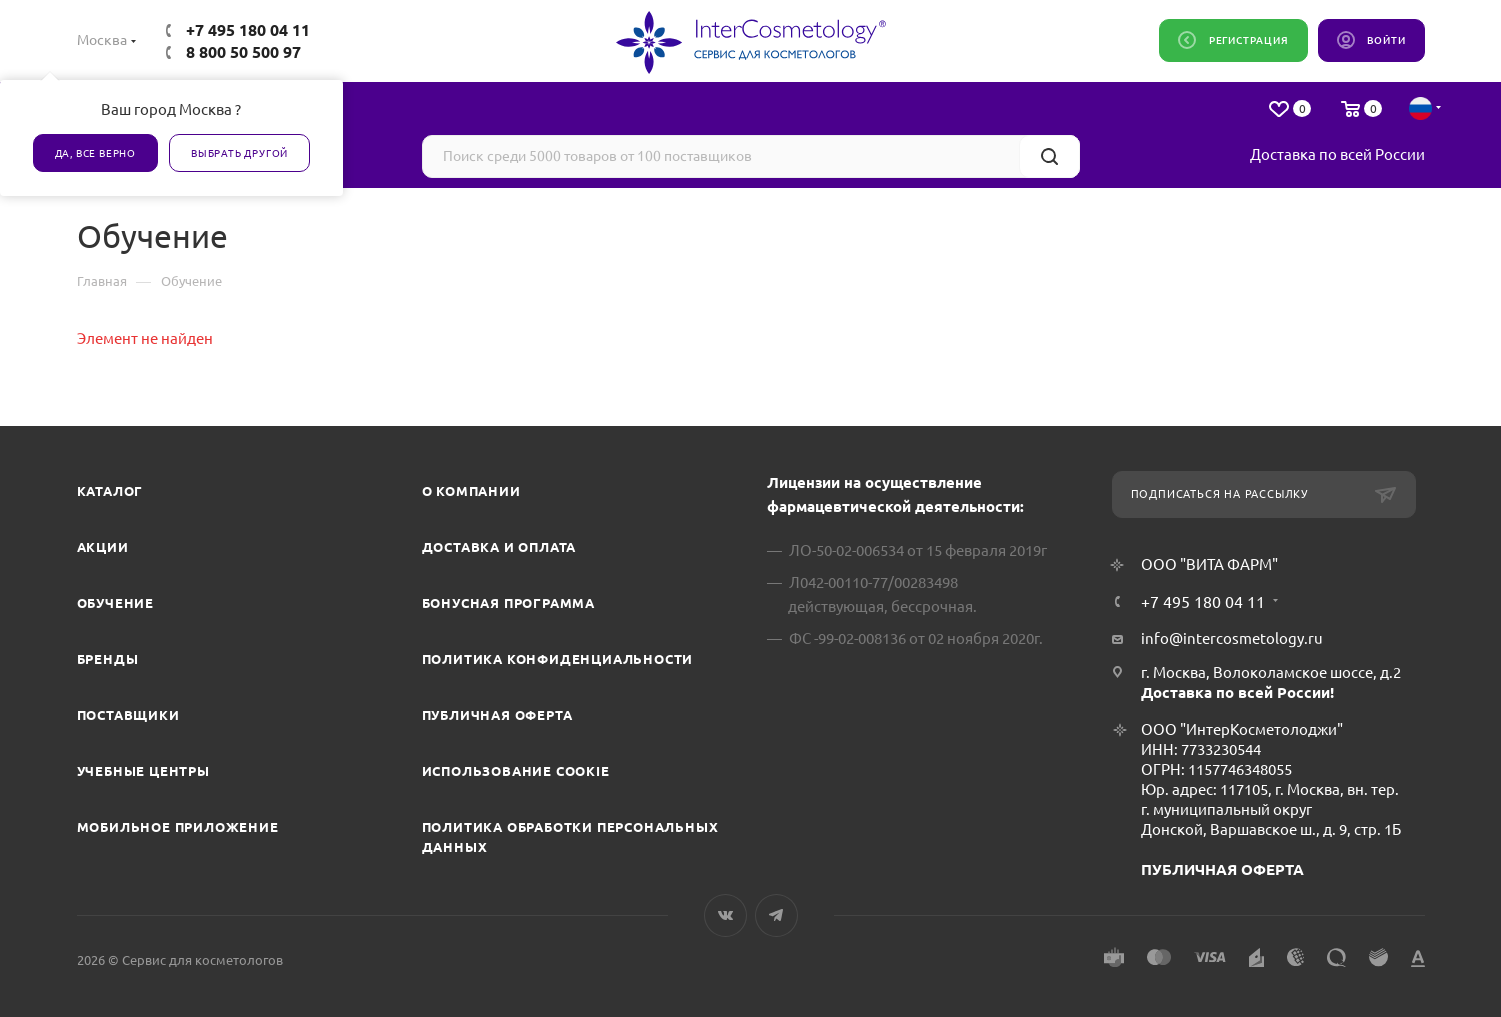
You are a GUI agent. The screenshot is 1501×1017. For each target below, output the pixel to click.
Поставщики (128, 715)
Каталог (110, 491)
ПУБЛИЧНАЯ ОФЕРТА (1222, 869)
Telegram (776, 915)
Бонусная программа (508, 603)
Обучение (115, 603)
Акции (103, 547)
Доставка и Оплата (499, 547)
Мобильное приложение (178, 827)
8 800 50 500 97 (243, 52)
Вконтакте (725, 915)
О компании (471, 491)
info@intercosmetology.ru (1232, 638)
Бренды (108, 659)
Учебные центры (143, 771)
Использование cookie (516, 771)
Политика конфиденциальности (558, 659)
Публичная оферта (497, 715)
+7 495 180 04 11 (248, 30)
